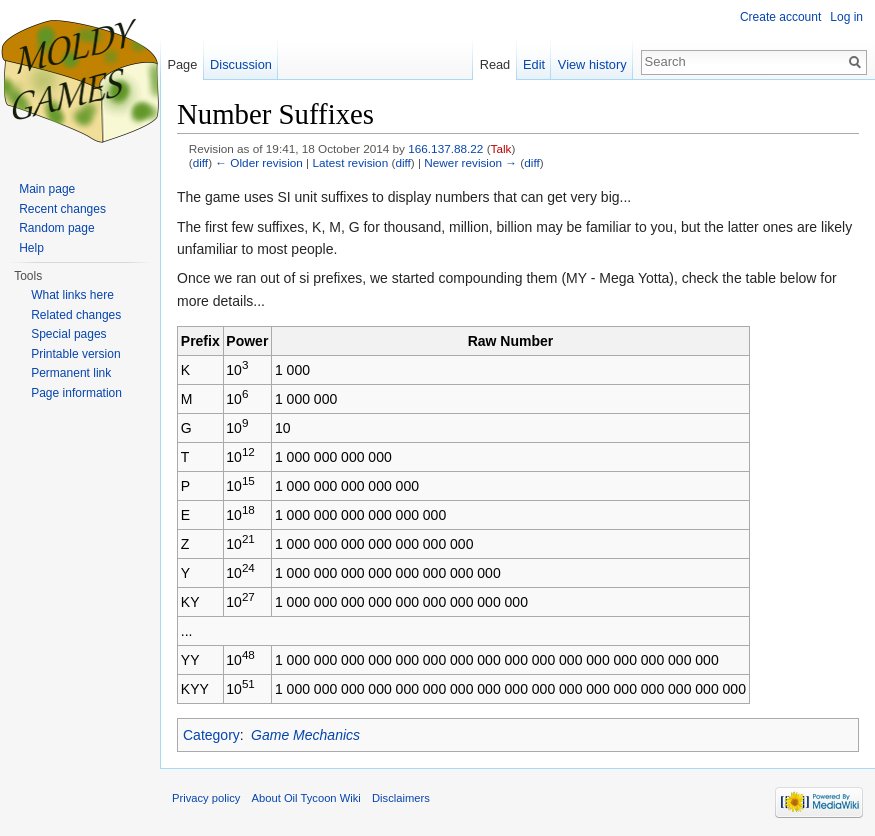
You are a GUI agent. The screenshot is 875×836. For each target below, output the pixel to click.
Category (211, 735)
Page (182, 64)
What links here (72, 295)
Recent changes (62, 209)
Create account (780, 17)
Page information (76, 393)
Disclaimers (401, 798)
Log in (846, 17)
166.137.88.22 (445, 148)
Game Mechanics (305, 735)
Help (31, 248)
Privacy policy (206, 798)
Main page (47, 189)
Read (495, 64)
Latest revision (350, 162)
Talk (501, 148)
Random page (56, 228)
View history (592, 64)
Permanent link (71, 373)
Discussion (241, 64)
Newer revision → (470, 162)
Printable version (75, 354)
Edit (534, 64)
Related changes (76, 315)
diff (200, 162)
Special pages (68, 334)
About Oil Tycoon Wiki (306, 798)
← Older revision (259, 162)
